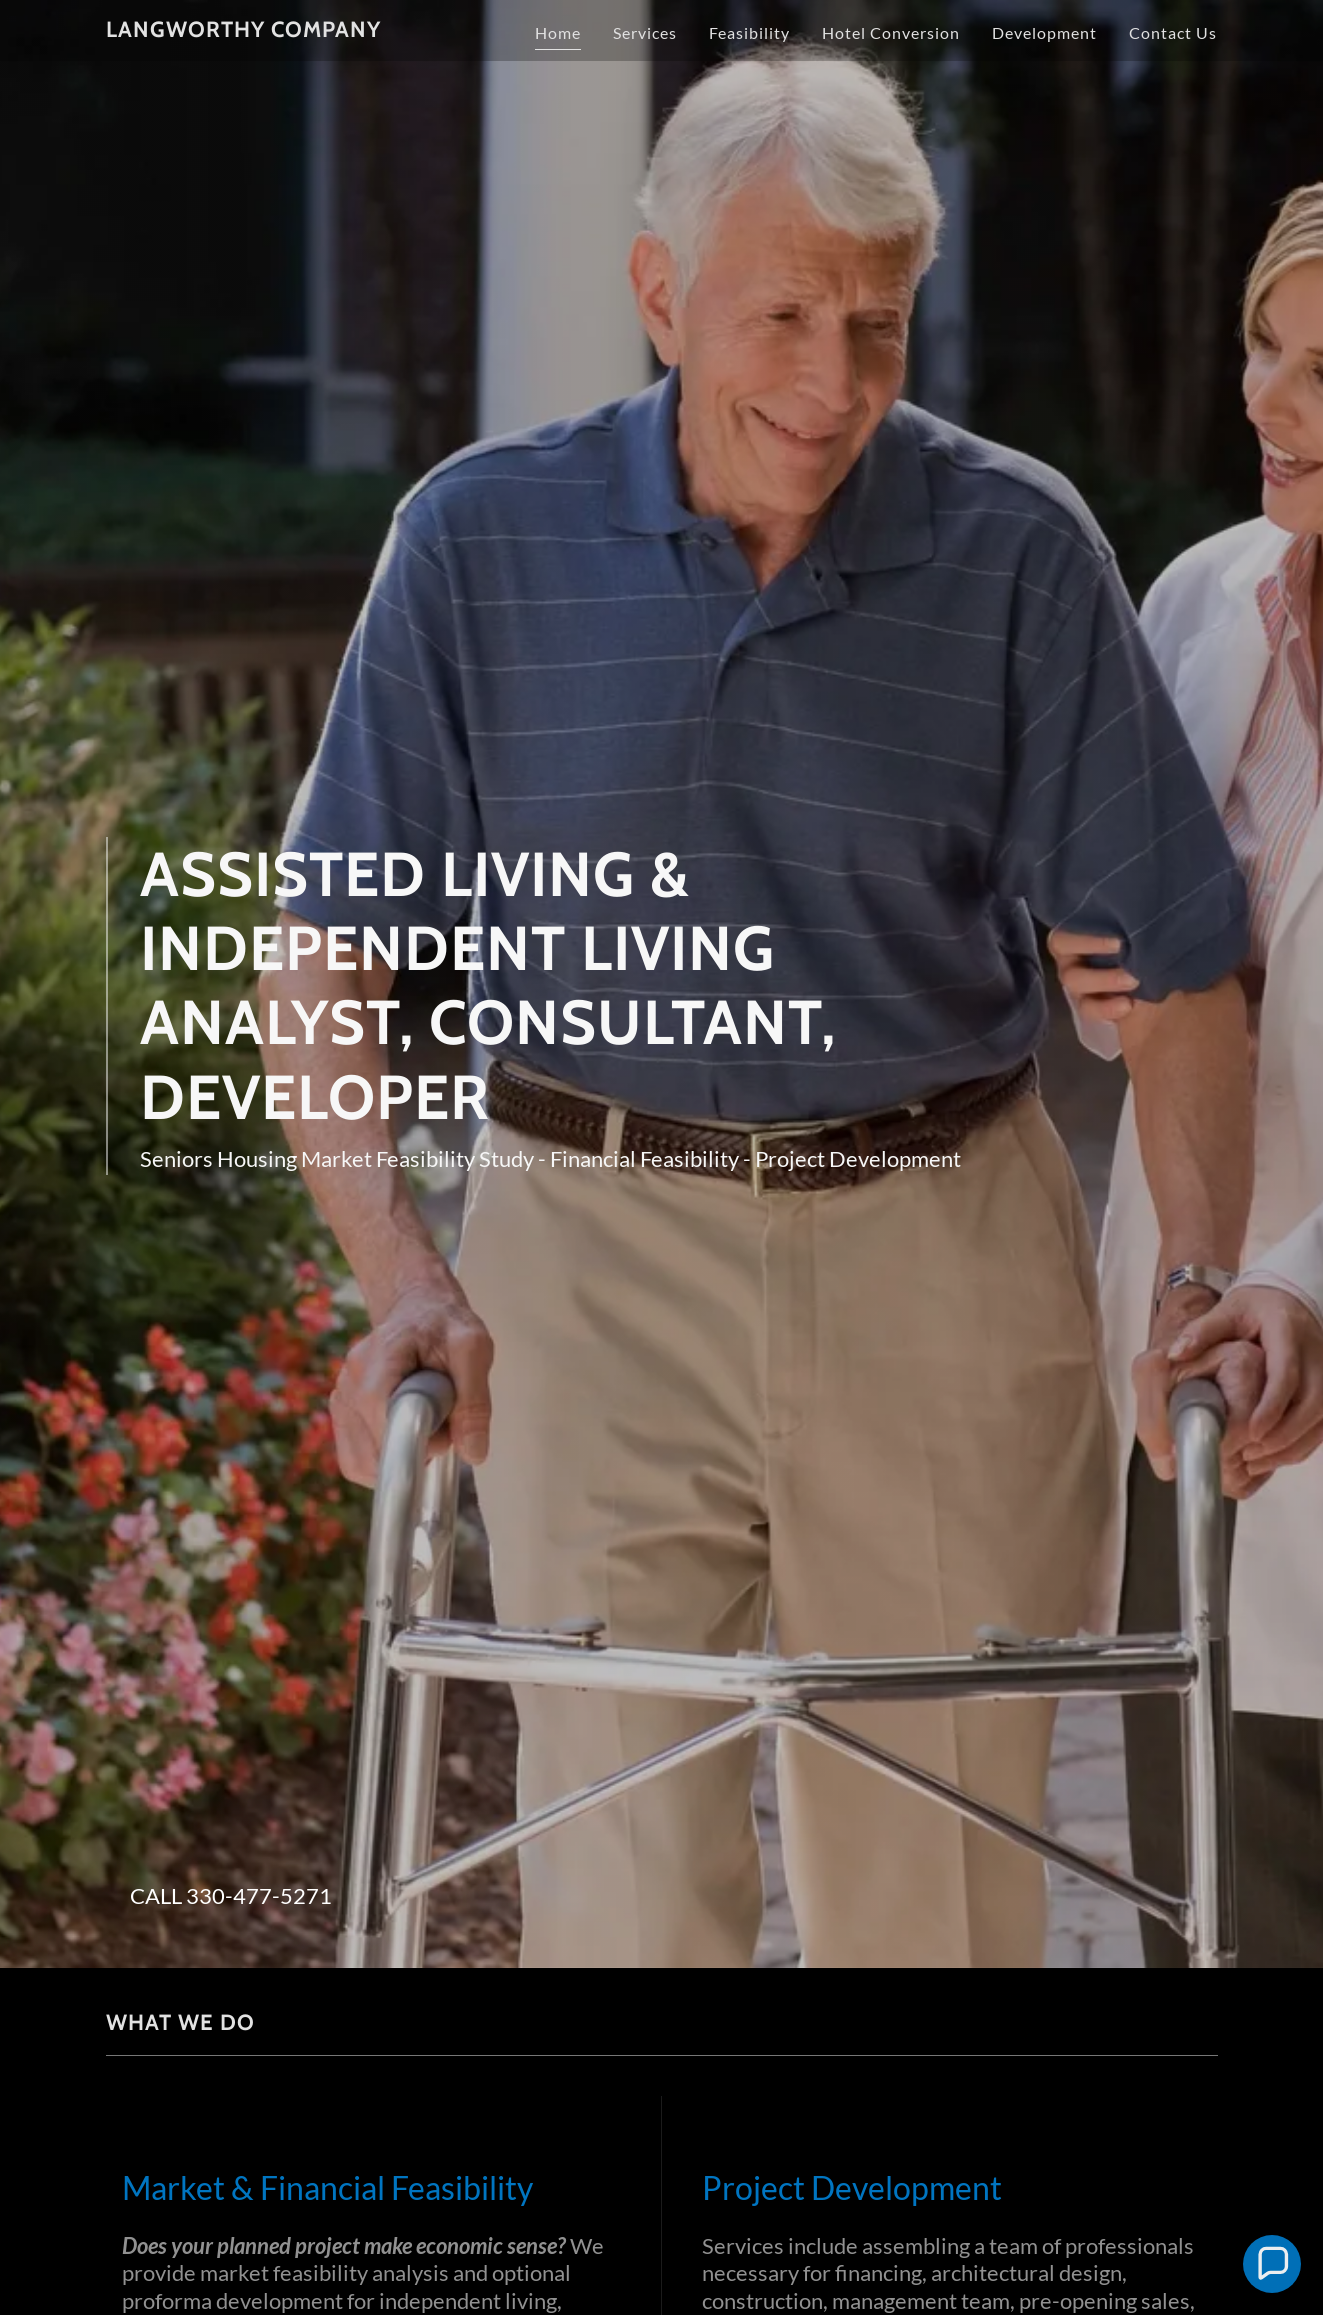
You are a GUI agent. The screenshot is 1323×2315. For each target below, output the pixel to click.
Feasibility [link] (749, 32)
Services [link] (645, 32)
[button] (1272, 2264)
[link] (243, 30)
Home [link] (558, 32)
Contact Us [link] (1173, 32)
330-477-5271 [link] (259, 1895)
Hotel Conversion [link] (891, 32)
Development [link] (1044, 32)
